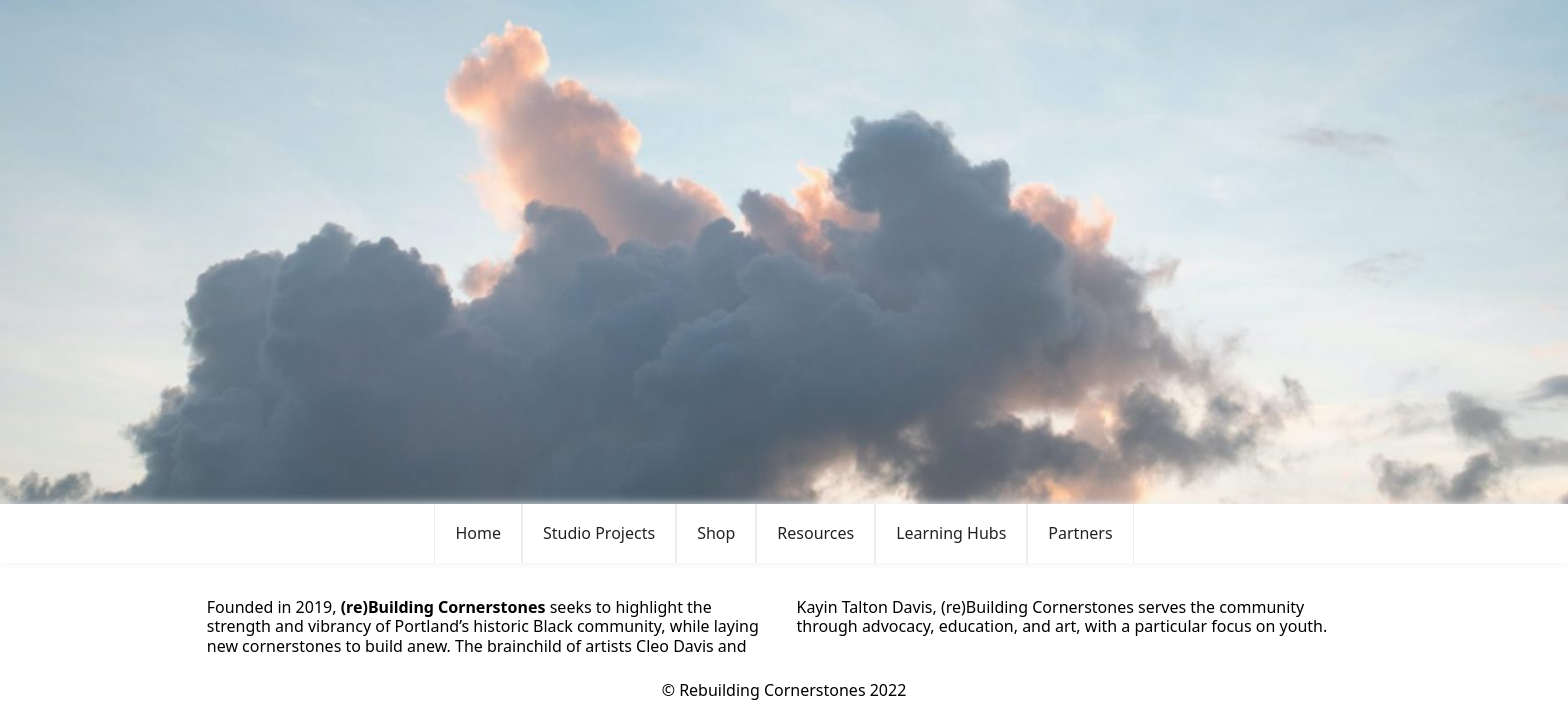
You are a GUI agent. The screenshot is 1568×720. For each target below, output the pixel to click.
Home (478, 533)
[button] (599, 533)
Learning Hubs (951, 533)
